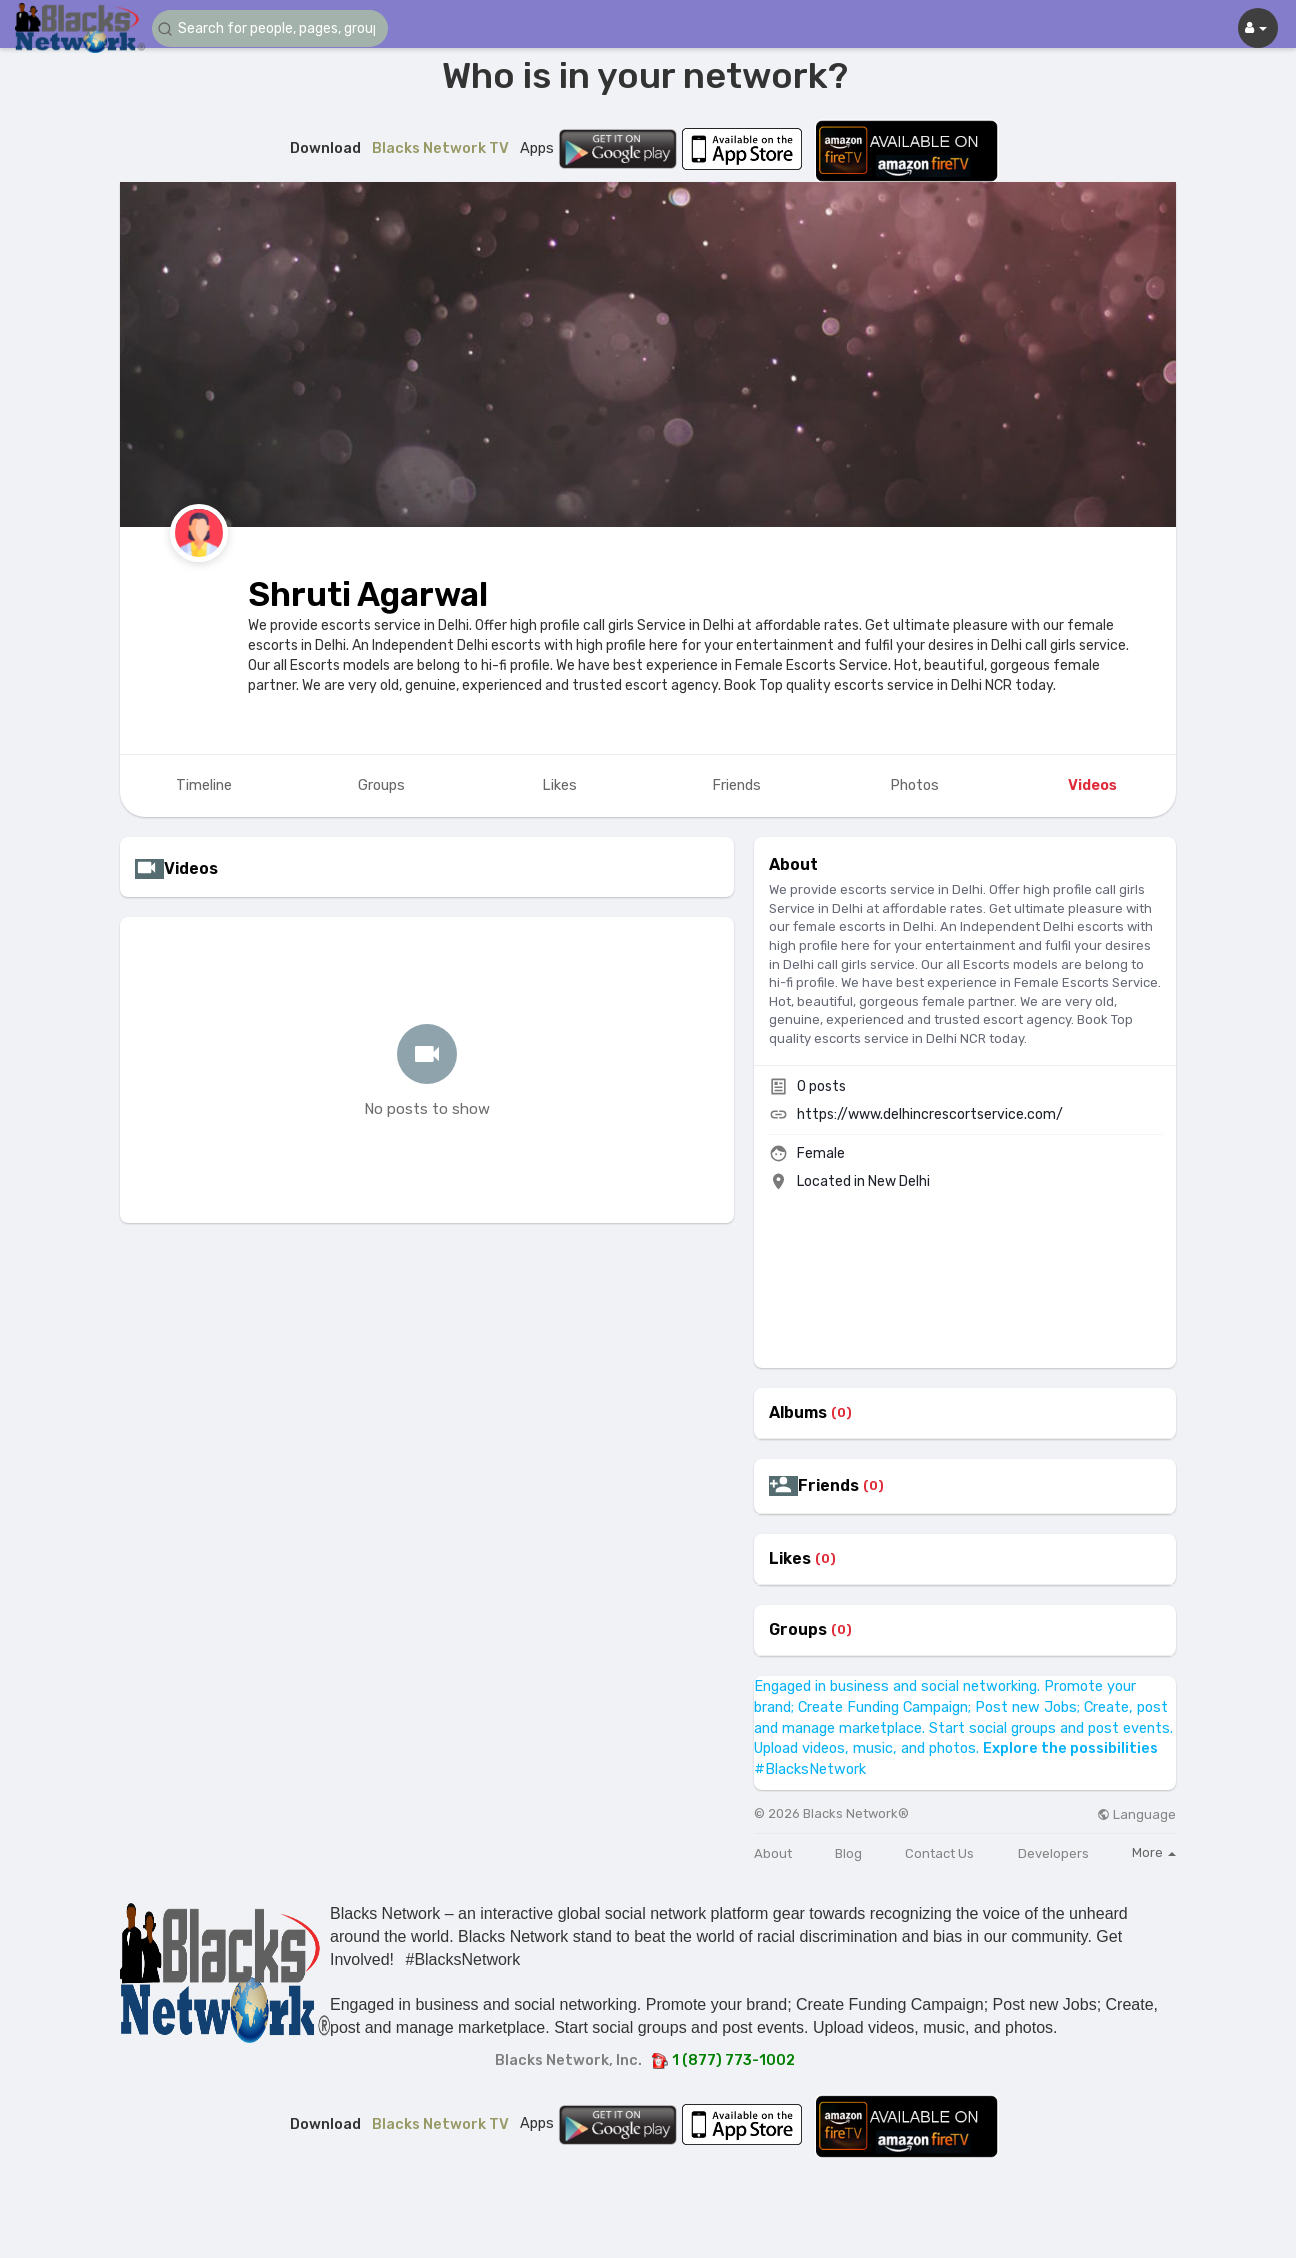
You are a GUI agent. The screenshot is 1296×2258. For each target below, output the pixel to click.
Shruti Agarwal (368, 594)
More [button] (1154, 1852)
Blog (848, 1853)
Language (1136, 1814)
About (773, 1853)
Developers (1053, 1853)
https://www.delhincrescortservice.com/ (930, 1114)
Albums (798, 1413)
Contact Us (939, 1853)
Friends (828, 1486)
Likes (790, 1559)
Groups (798, 1630)
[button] (272, 28)
